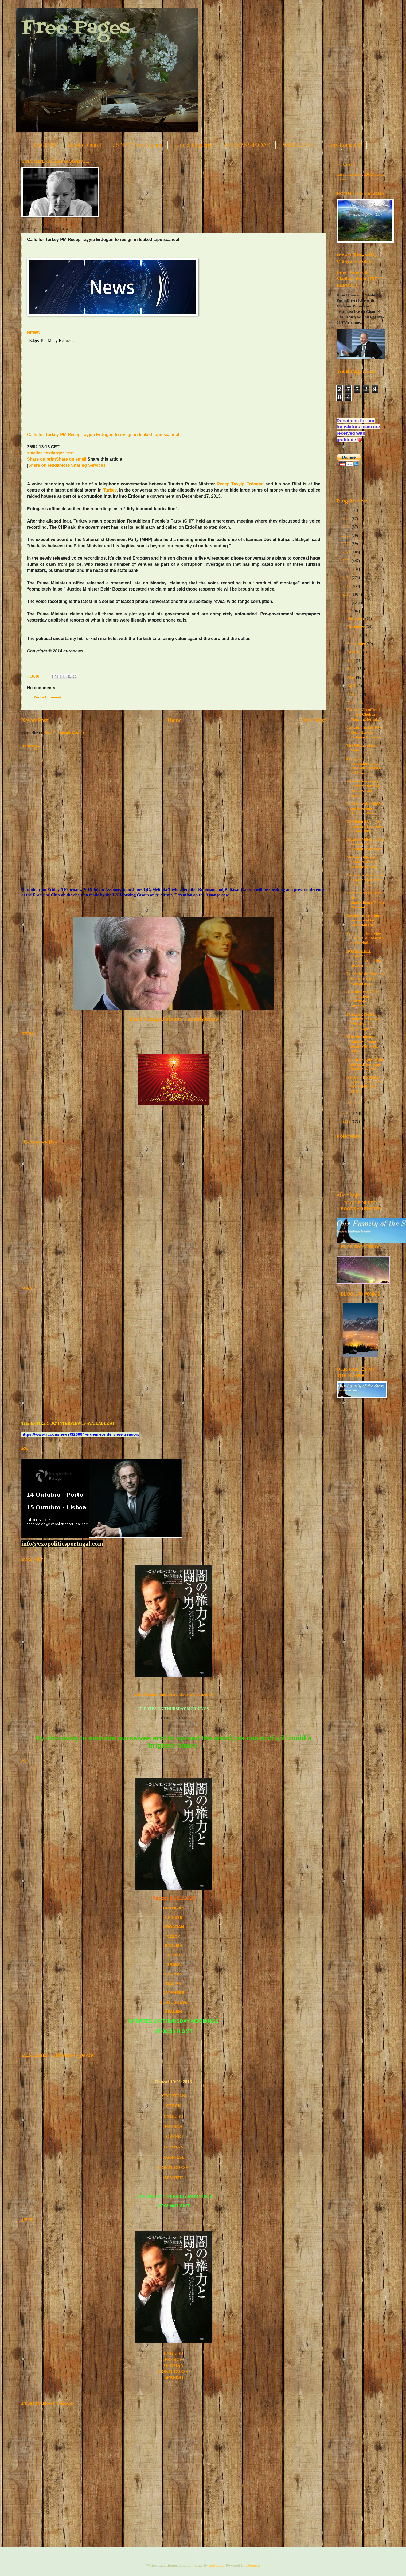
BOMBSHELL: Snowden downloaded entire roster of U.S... (363, 958)
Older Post (313, 720)
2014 (347, 611)
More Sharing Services (83, 465)
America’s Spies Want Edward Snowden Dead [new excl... (364, 1064)
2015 (347, 603)
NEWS (33, 333)
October (354, 635)
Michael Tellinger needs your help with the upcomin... (364, 862)
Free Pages (75, 28)
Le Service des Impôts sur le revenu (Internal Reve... (364, 808)
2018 (347, 577)
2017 (347, 586)
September (356, 644)
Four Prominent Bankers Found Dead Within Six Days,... (362, 1044)
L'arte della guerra (192, 145)
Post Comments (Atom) (64, 732)
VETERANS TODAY (246, 145)
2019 (347, 569)
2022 (347, 543)
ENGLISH (45, 145)
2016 (347, 594)
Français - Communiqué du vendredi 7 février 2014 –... (363, 765)
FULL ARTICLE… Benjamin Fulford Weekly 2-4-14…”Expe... (363, 1021)
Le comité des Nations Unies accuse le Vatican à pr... (364, 978)
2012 (347, 1121)
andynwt (216, 2565)
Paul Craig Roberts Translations (173, 1018)
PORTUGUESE (298, 145)
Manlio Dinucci (84, 145)
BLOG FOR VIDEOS (360, 1247)
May (351, 677)
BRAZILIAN (173, 1908)
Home (174, 720)
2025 (347, 518)
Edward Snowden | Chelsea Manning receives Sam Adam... (363, 788)
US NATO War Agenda (137, 145)
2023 (347, 535)
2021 (347, 552)
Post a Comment (47, 697)
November (356, 626)
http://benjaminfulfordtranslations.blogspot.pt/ (173, 1694)
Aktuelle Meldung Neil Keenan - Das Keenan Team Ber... (365, 844)
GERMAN (173, 1974)
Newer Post (34, 720)
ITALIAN (173, 1983)
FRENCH (173, 1955)
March (353, 694)
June (351, 669)
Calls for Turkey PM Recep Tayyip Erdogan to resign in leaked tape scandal (103, 434)
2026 (347, 510)
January (354, 1102)
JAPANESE (173, 1993)
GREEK (174, 1964)
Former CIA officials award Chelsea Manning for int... (363, 714)
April (352, 686)
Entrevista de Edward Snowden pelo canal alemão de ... (365, 880)
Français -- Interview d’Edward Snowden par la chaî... (365, 938)
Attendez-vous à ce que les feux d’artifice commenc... (362, 999)
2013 (347, 1113)
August (353, 652)
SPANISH (173, 2011)
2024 (347, 527)
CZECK (174, 1936)
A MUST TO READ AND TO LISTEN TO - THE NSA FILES (363, 1084)
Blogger (252, 2565)
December (356, 618)
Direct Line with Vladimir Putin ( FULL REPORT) (359, 279)
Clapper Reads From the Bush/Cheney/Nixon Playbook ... (365, 900)
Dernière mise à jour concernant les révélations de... (363, 920)
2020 (347, 561)
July (351, 660)
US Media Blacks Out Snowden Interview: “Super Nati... (365, 826)
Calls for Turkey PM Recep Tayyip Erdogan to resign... (365, 732)
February (355, 703)
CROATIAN (173, 2096)
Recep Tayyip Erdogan (240, 484)
